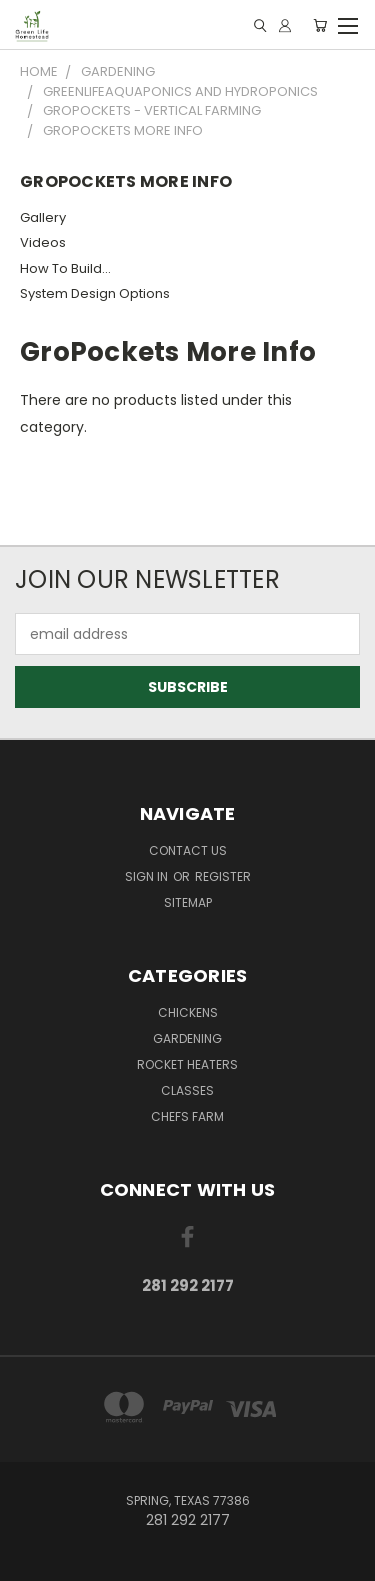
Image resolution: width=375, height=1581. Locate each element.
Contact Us (188, 850)
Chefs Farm (187, 1116)
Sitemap (188, 902)
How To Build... (65, 268)
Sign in (148, 876)
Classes (187, 1090)
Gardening (187, 1038)
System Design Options (95, 293)
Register (223, 876)
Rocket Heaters (187, 1064)
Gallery (43, 217)
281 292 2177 (188, 1285)
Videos (43, 242)
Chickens (188, 1012)
